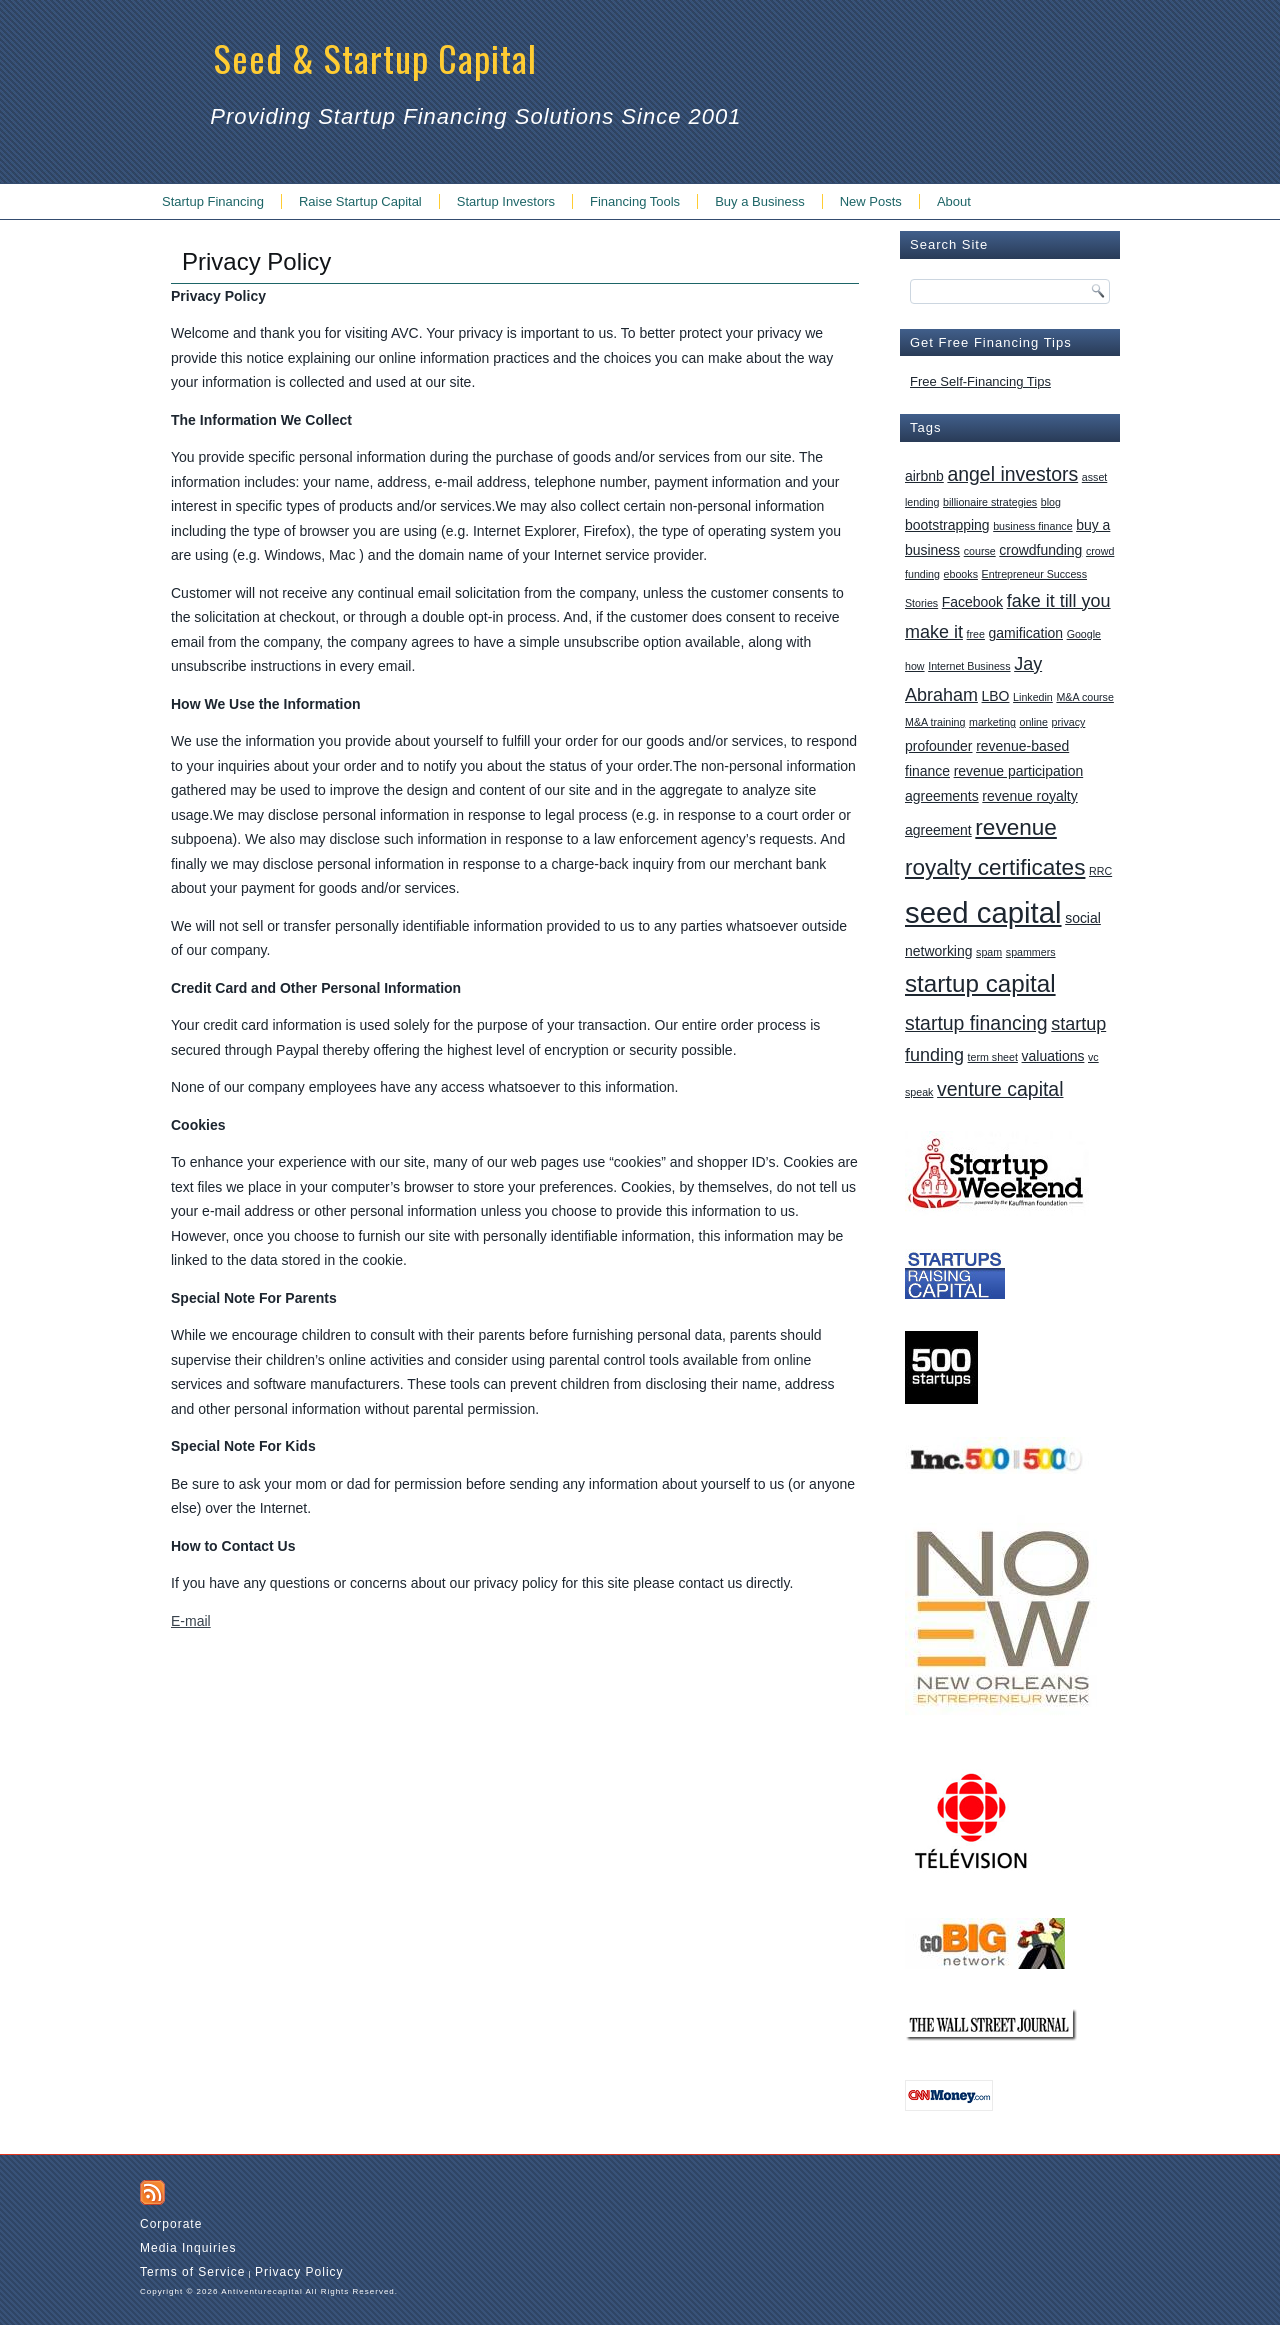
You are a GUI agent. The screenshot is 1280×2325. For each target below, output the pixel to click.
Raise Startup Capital (360, 201)
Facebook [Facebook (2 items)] (972, 602)
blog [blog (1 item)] (1051, 502)
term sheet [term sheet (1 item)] (993, 1057)
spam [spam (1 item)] (989, 952)
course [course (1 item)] (980, 551)
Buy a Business (760, 201)
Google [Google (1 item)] (1084, 634)
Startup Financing (213, 201)
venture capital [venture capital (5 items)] (1000, 1089)
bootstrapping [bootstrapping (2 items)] (947, 525)
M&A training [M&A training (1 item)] (935, 722)
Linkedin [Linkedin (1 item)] (1033, 697)
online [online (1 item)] (1033, 722)
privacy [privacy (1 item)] (1069, 722)
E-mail (191, 1621)
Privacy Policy (299, 2272)
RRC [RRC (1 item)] (1100, 871)
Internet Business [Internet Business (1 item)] (969, 666)
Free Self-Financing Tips (980, 381)
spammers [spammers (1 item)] (1031, 952)
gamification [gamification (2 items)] (1026, 633)
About (954, 201)
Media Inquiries (188, 2248)
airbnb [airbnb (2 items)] (924, 476)
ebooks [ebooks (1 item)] (961, 574)
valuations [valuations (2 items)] (1053, 1056)
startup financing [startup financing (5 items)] (976, 1023)
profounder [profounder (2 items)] (939, 746)
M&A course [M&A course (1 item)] (1084, 697)
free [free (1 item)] (976, 634)
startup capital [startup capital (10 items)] (980, 983)
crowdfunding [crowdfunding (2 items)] (1040, 550)
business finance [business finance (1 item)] (1032, 526)
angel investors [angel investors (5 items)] (1012, 474)
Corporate (171, 2224)
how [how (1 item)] (915, 666)
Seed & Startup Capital (375, 57)
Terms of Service (192, 2272)
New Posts (871, 201)
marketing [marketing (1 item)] (992, 722)
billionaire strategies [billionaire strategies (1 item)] (990, 502)
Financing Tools (635, 201)
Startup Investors (506, 201)
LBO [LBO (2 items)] (996, 696)
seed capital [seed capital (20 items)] (983, 912)
